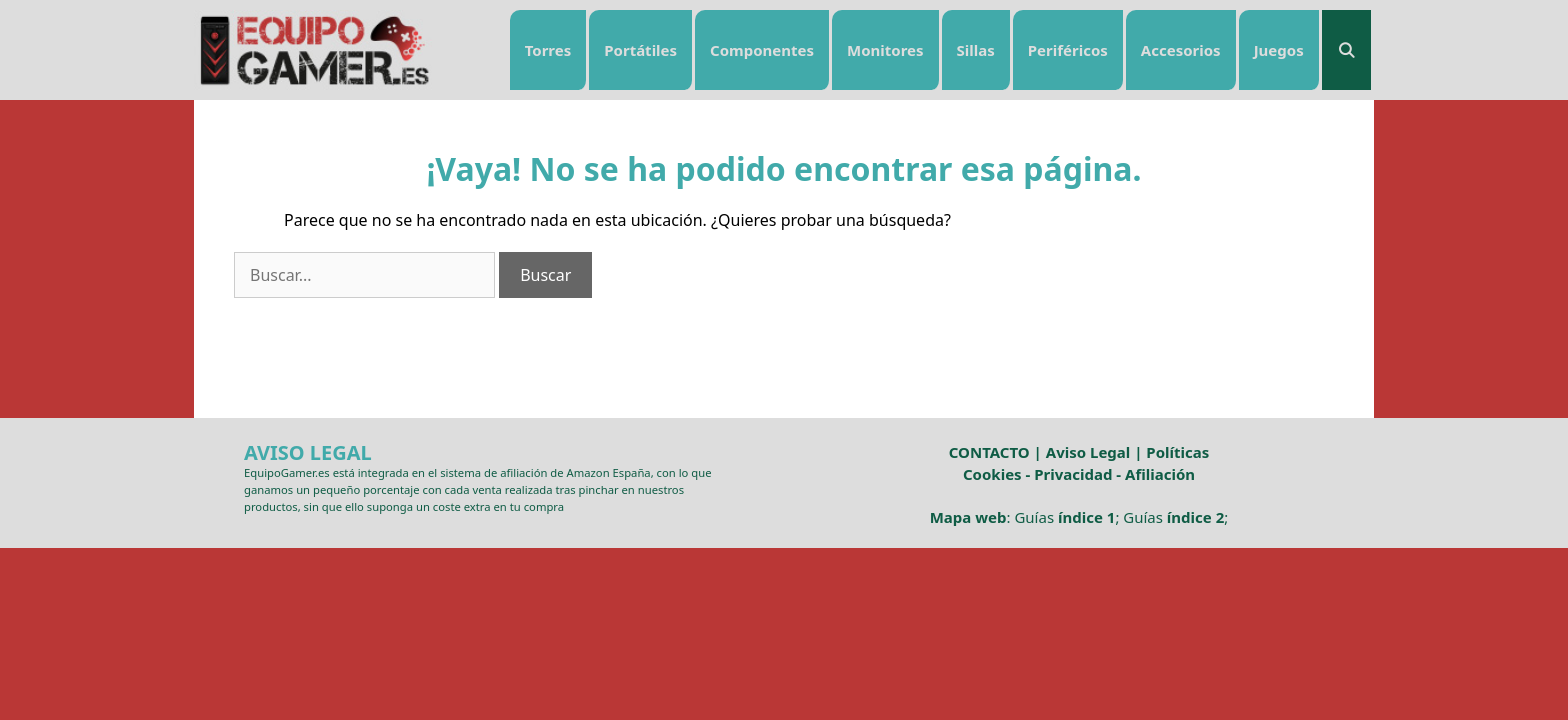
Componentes (762, 50)
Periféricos (1068, 50)
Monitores (885, 50)
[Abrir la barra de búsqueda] (1346, 50)
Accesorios (1181, 50)
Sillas (976, 50)
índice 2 (1195, 517)
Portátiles (640, 50)
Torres (548, 50)
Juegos (1279, 50)
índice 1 (1086, 517)
